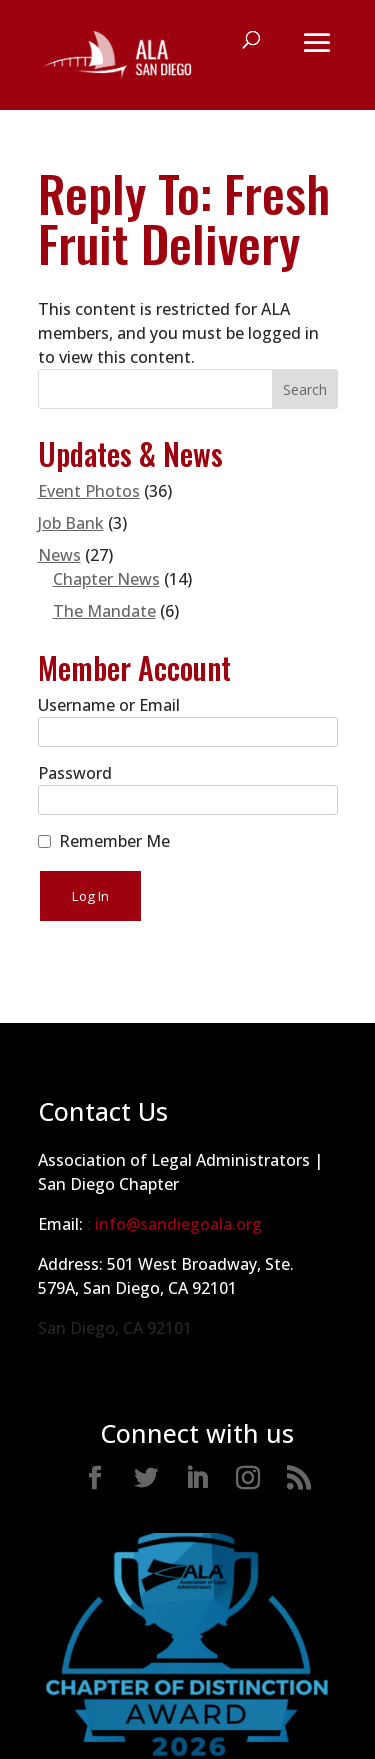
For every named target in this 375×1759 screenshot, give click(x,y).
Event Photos (89, 491)
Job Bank (71, 523)
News (59, 555)
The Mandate (104, 611)
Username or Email (109, 705)
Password (75, 773)
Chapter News (106, 579)
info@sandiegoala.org (178, 1224)
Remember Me (114, 841)
